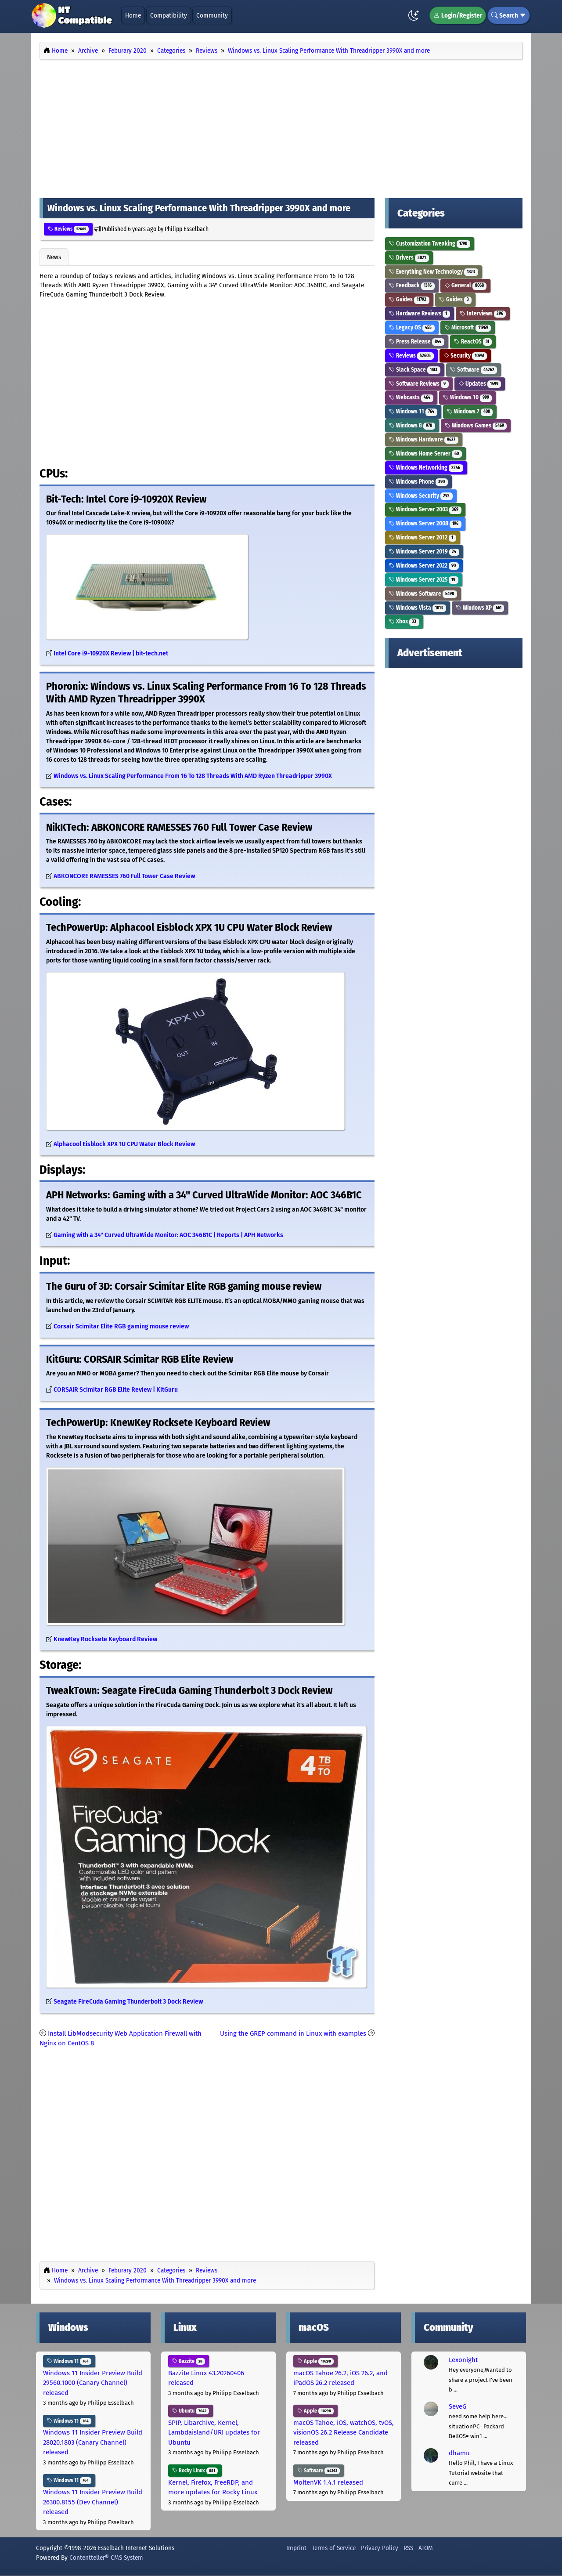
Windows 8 (412, 425)
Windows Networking (426, 467)
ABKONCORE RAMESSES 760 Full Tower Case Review (124, 876)
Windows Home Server (425, 453)
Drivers (409, 257)
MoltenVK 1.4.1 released (328, 2482)
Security (465, 355)
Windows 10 (467, 397)
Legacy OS (412, 327)
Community (212, 15)
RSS (408, 2548)
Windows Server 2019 (424, 551)
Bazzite (188, 2361)
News (54, 257)
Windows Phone (418, 481)
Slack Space (414, 369)
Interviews (483, 313)
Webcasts (411, 397)
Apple (315, 2361)
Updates (479, 383)
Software (473, 369)
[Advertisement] (281, 126)
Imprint (296, 2548)
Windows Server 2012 (422, 537)
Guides (409, 299)
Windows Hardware (423, 439)
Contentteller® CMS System (106, 2558)
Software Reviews (419, 383)
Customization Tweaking (429, 243)
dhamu (459, 2453)
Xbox (404, 621)
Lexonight (463, 2360)
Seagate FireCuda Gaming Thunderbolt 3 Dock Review (128, 2001)
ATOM (425, 2548)
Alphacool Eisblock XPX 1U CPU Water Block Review (124, 1144)
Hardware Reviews (419, 313)
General (465, 285)
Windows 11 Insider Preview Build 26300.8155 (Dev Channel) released (92, 2502)
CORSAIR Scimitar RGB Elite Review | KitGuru (116, 1389)
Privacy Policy (379, 2548)
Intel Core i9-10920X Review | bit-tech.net (111, 653)
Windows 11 (413, 411)
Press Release (416, 341)
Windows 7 (470, 411)
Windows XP (480, 607)
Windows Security (421, 495)
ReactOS (473, 341)
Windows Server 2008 (425, 523)
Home (133, 15)
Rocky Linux (195, 2470)
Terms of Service (334, 2548)
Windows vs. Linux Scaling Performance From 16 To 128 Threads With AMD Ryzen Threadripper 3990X (193, 776)
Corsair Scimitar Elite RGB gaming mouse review (121, 1326)
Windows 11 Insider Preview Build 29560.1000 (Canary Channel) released (92, 2383)
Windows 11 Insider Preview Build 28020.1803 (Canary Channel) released (92, 2442)
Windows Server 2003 (425, 509)
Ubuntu (190, 2411)
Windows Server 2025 (423, 579)
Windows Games (476, 425)
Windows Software (423, 593)
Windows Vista (417, 607)
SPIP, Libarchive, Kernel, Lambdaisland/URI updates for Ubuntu (214, 2432)
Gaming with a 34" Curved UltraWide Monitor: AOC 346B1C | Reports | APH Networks (168, 1235)
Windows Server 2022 (424, 565)
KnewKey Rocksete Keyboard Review (105, 1639)
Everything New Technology (433, 271)
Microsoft (467, 327)
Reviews (68, 229)
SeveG (457, 2406)
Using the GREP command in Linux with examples (293, 2033)
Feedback (412, 285)
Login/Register (457, 15)
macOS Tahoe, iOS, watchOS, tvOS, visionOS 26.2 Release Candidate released (343, 2432)
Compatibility (168, 15)
